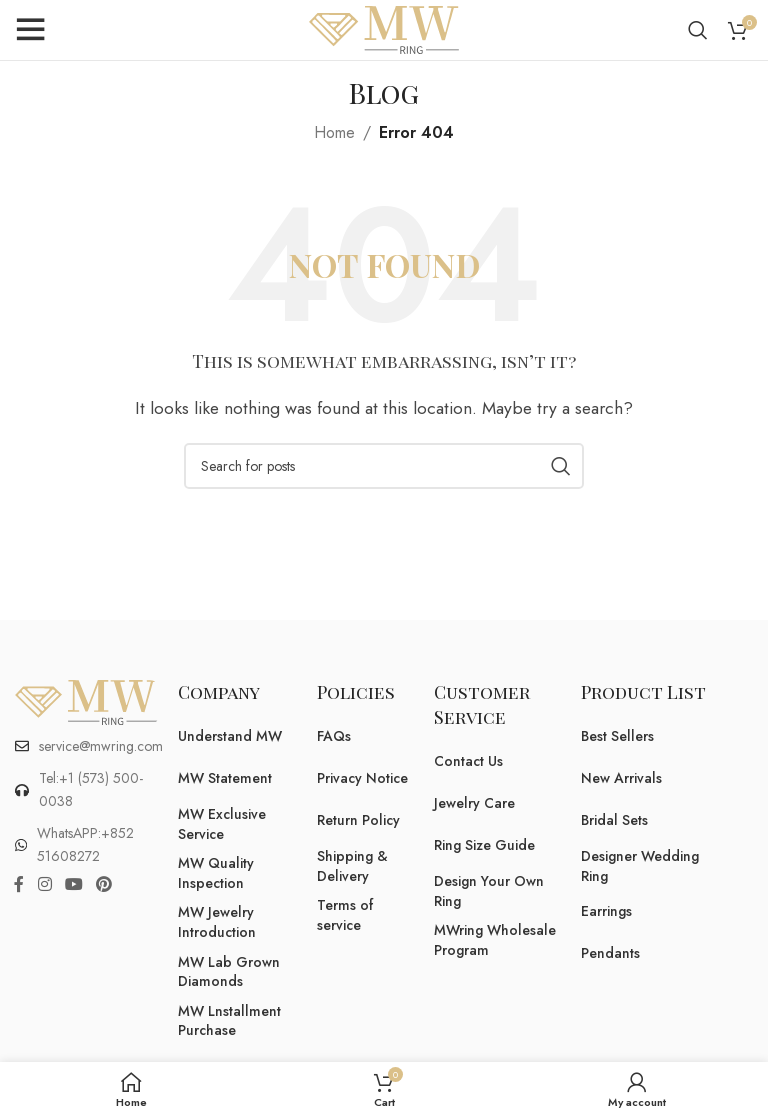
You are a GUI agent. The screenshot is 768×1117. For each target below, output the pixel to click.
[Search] (698, 30)
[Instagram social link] (44, 884)
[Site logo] (384, 28)
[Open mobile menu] (30, 30)
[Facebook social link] (19, 884)
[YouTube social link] (73, 884)
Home (334, 132)
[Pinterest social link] (104, 884)
